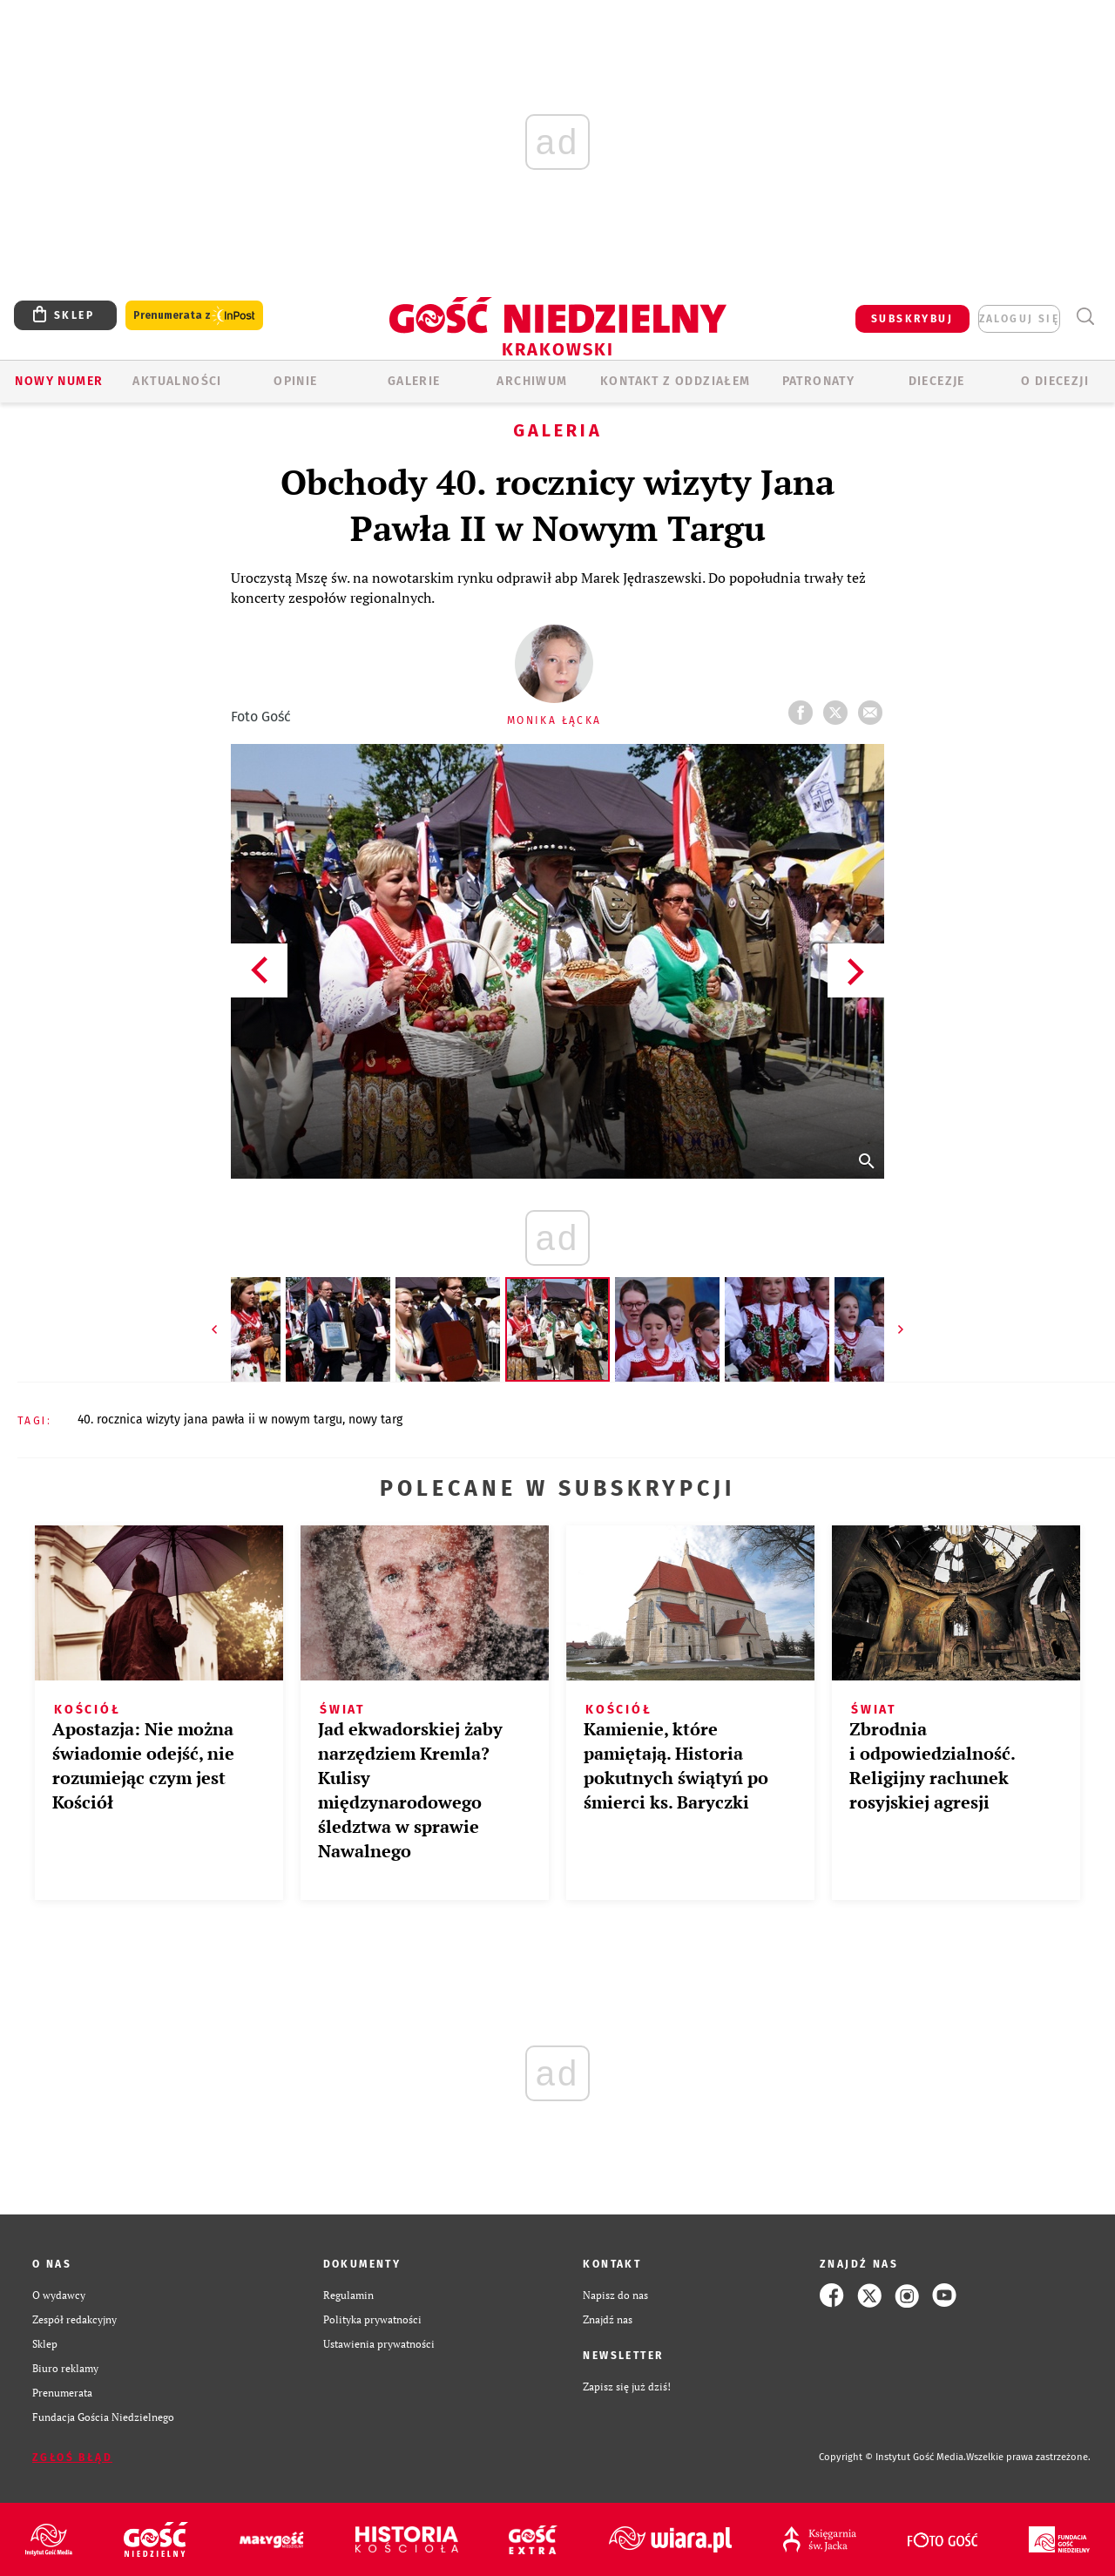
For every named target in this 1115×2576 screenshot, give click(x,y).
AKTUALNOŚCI (176, 381)
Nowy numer (59, 381)
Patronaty (818, 381)
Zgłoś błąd (72, 2457)
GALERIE (414, 381)
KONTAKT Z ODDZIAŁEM (675, 381)
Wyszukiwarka (1085, 317)
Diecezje (937, 381)
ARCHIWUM (532, 381)
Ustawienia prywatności (379, 2343)
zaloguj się (1019, 319)
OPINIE (295, 381)
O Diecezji (1055, 381)
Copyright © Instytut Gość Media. (892, 2457)
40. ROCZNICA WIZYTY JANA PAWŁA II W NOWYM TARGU (210, 1419)
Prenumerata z (194, 316)
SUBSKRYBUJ (912, 319)
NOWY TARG (375, 1419)
